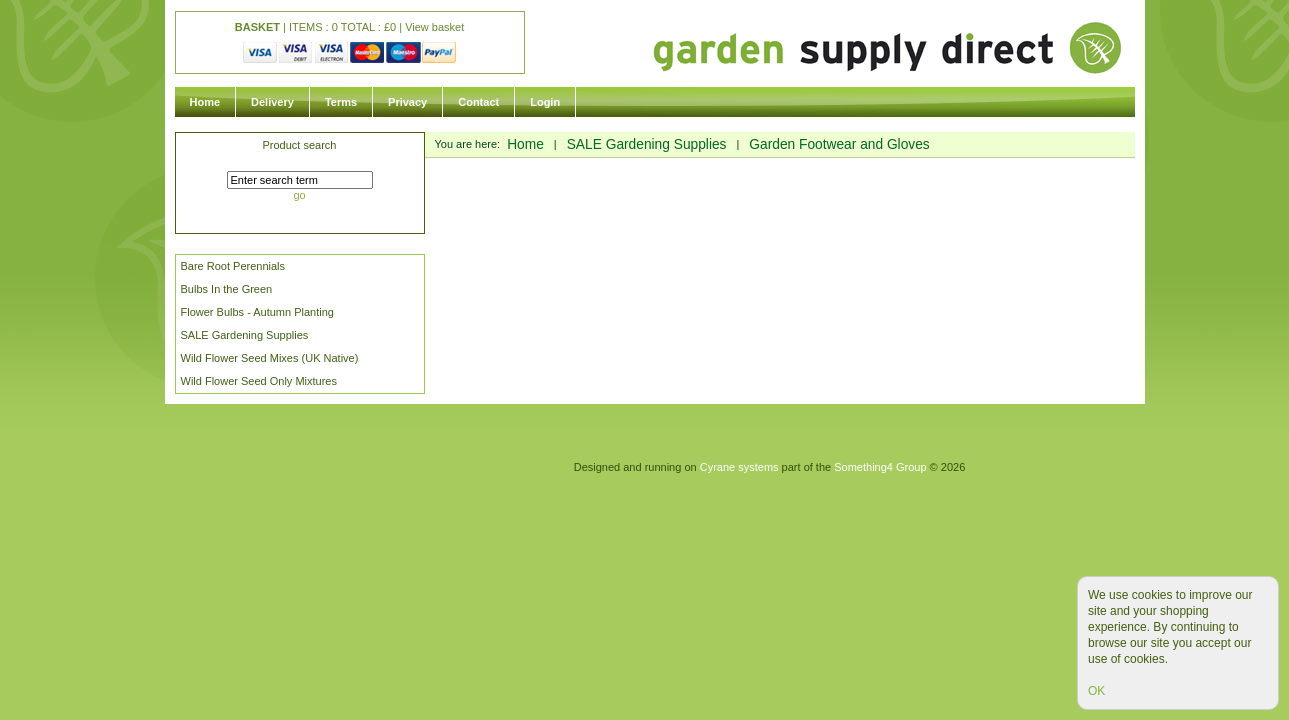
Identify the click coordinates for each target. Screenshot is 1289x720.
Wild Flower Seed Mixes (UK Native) (270, 358)
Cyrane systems (739, 467)
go (299, 195)
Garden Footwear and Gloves (839, 144)
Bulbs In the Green (227, 289)
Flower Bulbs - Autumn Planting (257, 312)
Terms (341, 102)
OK (1096, 691)
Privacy (407, 102)
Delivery (272, 102)
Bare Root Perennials (233, 266)
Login (545, 102)
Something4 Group (880, 467)
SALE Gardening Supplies (245, 335)
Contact (478, 102)
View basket (434, 27)
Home (205, 102)
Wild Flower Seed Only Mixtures (259, 381)
